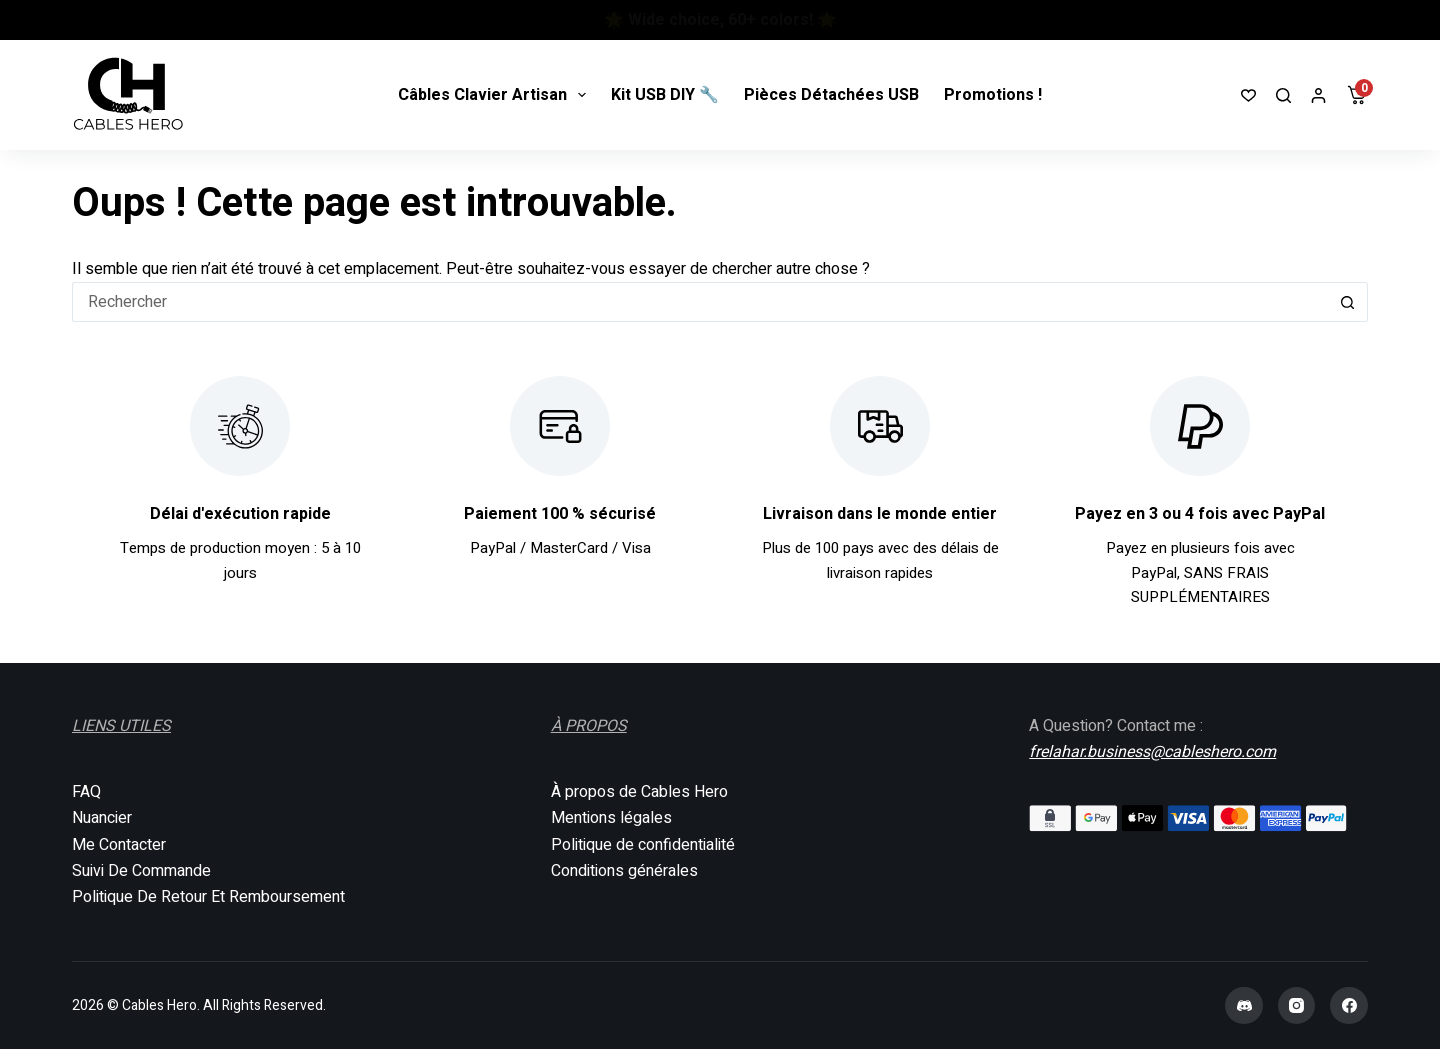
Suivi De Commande (141, 871)
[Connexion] (1318, 95)
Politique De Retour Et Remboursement (208, 897)
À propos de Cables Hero (639, 792)
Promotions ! (993, 95)
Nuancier (102, 818)
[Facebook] (1349, 1006)
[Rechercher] (1283, 95)
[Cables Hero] (129, 95)
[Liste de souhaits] (1248, 95)
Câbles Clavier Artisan (496, 95)
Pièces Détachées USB (831, 95)
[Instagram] (1297, 1006)
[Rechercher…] (700, 302)
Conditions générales (624, 871)
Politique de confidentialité (643, 845)
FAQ (86, 792)
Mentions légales (611, 818)
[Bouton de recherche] (1348, 302)
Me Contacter (119, 845)
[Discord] (1244, 1006)
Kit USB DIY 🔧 (665, 95)
